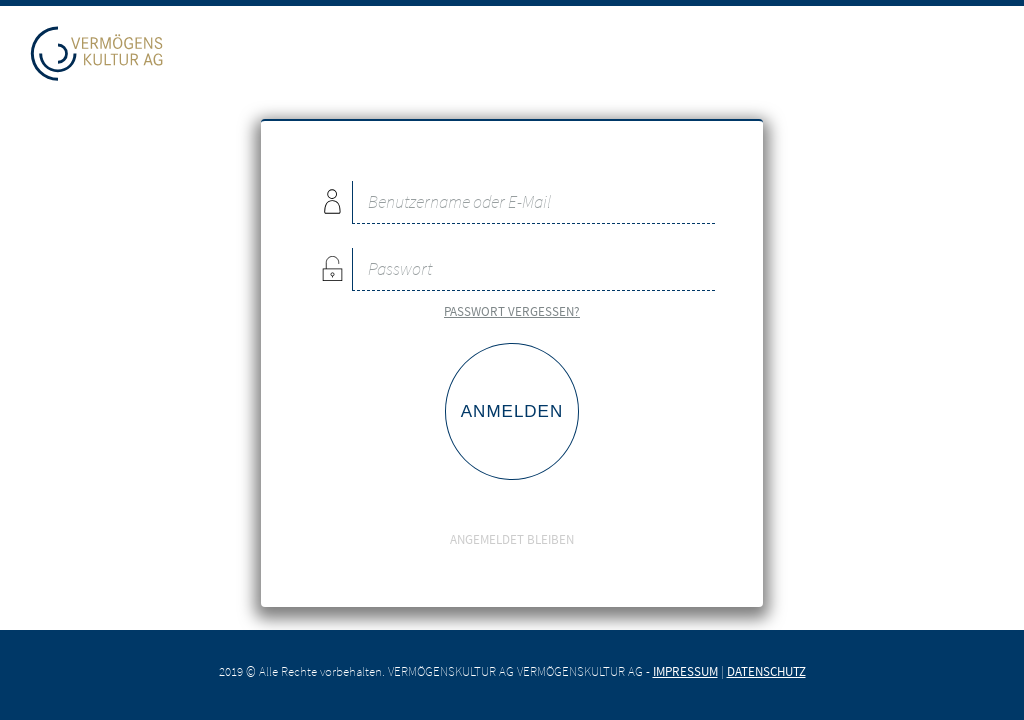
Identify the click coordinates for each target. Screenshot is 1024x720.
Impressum (685, 671)
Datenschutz (766, 671)
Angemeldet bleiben (512, 525)
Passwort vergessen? (512, 311)
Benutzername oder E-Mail (332, 201)
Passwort (332, 268)
